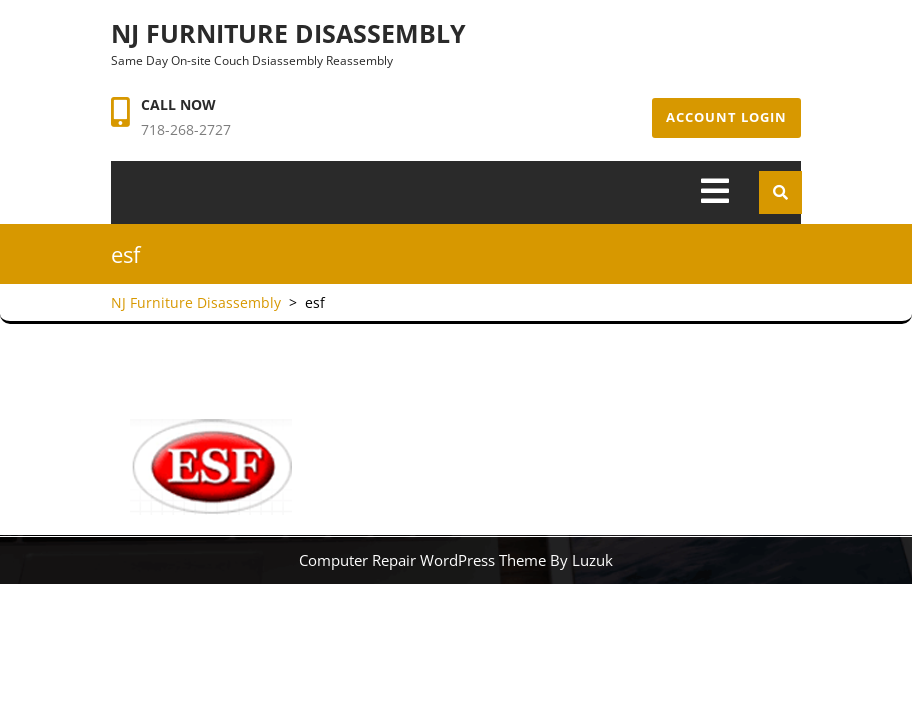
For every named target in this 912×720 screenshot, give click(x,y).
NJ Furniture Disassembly (288, 33)
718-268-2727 (186, 129)
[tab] (715, 192)
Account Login (726, 117)
